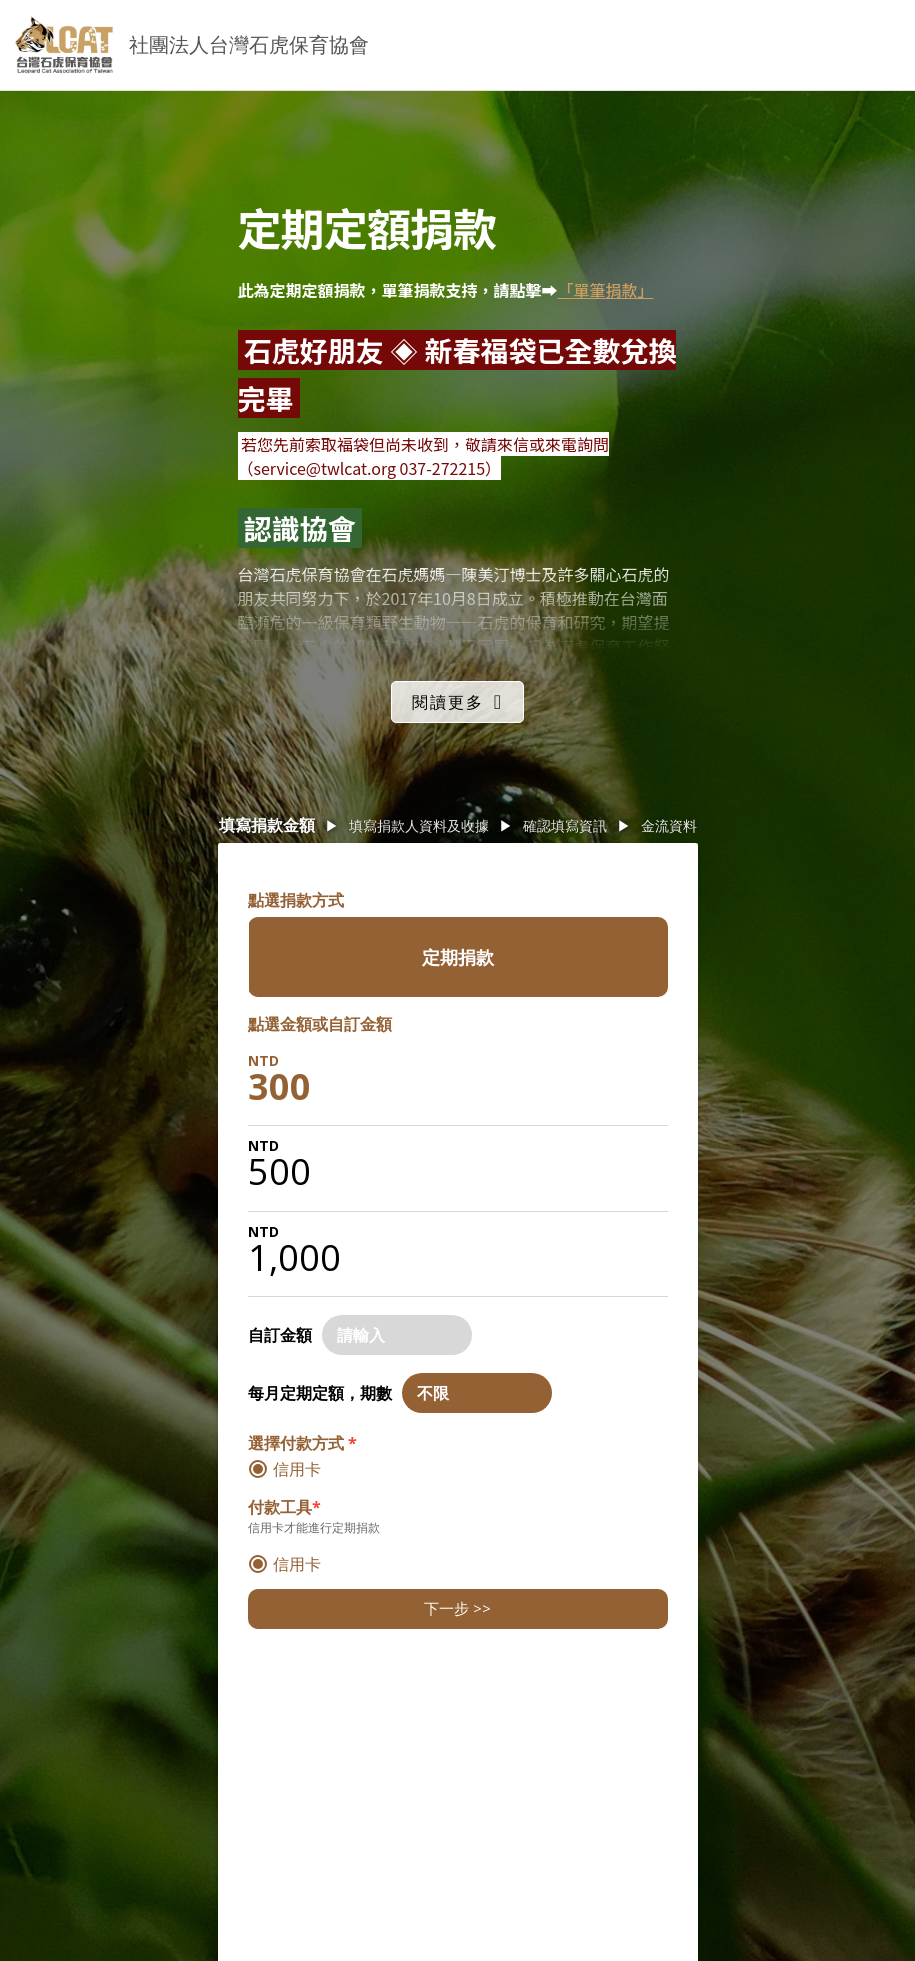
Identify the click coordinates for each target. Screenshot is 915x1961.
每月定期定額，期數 (320, 1393)
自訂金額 (280, 1335)
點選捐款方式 (296, 900)
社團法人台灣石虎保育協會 (249, 44)
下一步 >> (457, 1608)
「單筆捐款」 (606, 290)
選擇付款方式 (302, 1443)
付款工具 (284, 1507)
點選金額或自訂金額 (320, 1024)
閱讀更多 (448, 702)
